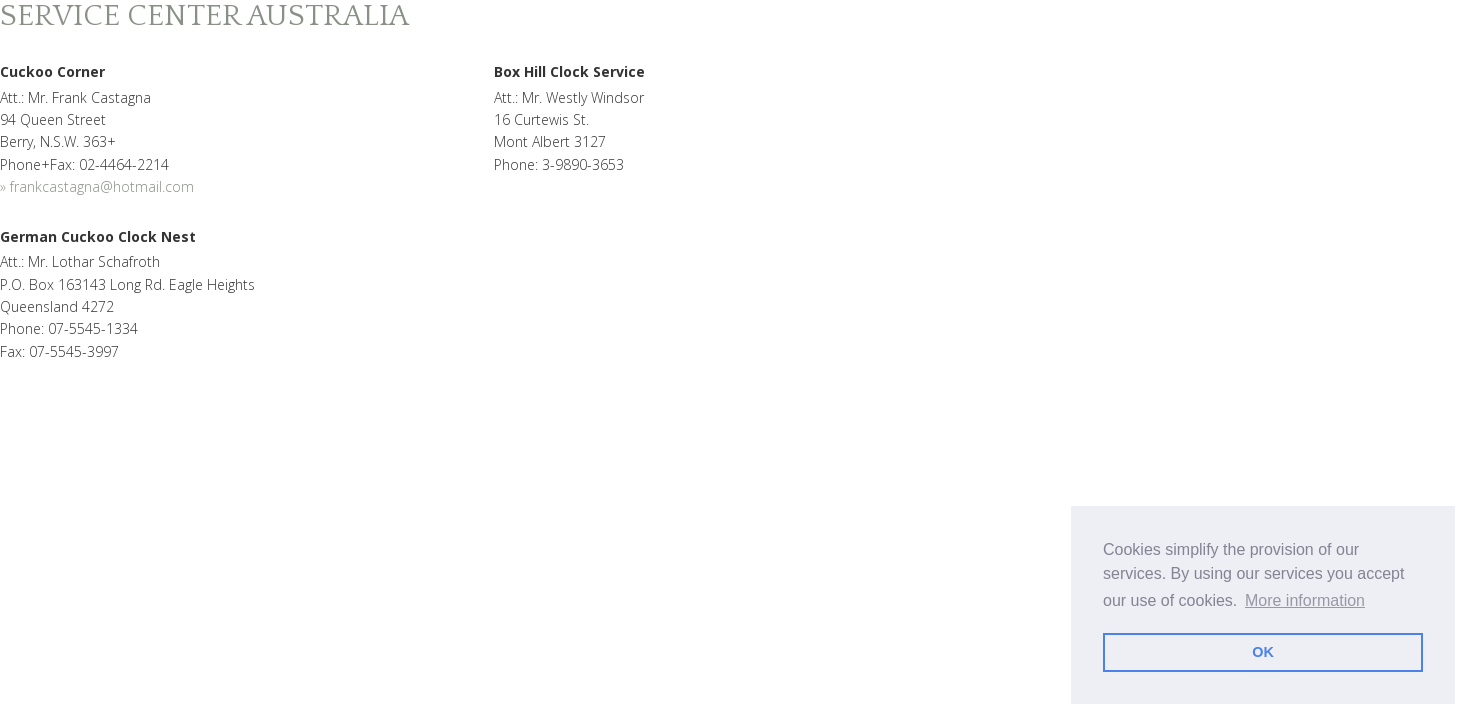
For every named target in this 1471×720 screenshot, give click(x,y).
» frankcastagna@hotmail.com (97, 186)
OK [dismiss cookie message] (1263, 652)
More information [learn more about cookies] (1305, 600)
